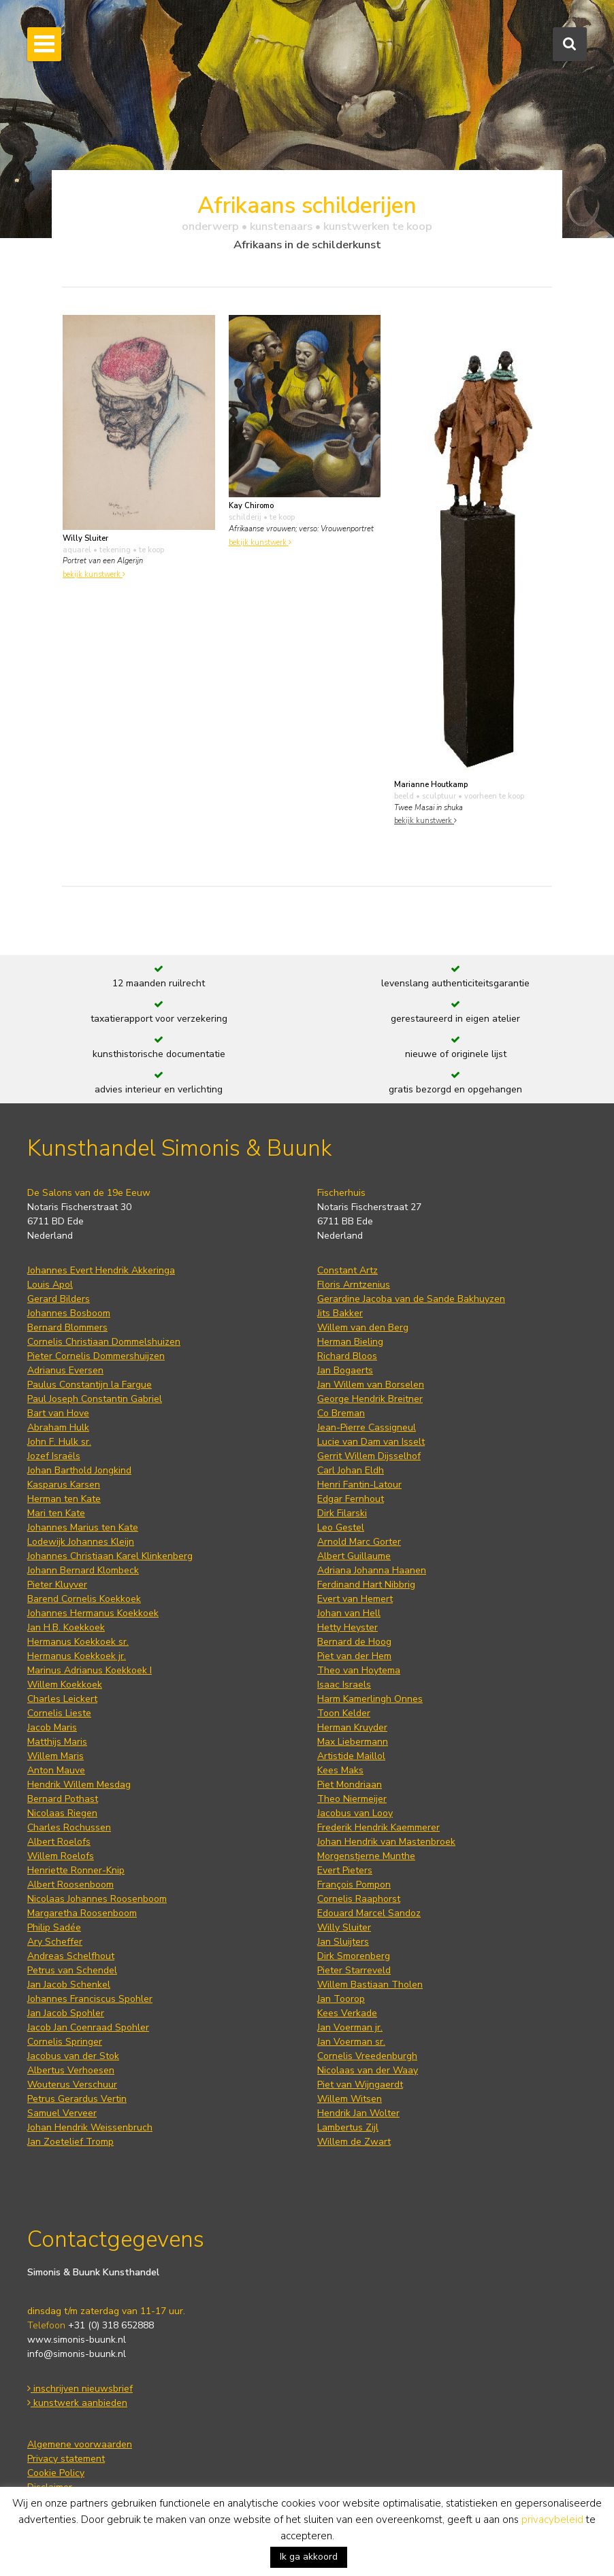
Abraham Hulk (58, 1427)
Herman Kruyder (352, 1727)
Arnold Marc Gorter (359, 1541)
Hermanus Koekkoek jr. (76, 1656)
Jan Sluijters (343, 1941)
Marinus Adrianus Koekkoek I (89, 1670)
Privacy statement (66, 2458)
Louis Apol (50, 1284)
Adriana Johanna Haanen (371, 1570)
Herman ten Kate (64, 1498)
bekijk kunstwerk (94, 574)
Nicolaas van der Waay (367, 2070)
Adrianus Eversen (65, 1370)
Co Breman (341, 1413)
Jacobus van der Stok (73, 2056)
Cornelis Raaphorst (358, 1898)
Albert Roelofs (59, 1841)
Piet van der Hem (354, 1656)
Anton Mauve (56, 1770)
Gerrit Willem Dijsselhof (369, 1456)
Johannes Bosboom (68, 1313)
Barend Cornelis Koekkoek (84, 1598)
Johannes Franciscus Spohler (89, 1998)
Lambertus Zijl (347, 2127)
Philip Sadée (54, 1927)
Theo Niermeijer (352, 1798)
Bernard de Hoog (354, 1641)
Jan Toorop (341, 1998)
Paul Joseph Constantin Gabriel (94, 1398)
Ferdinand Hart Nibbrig (366, 1584)
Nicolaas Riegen (62, 1813)
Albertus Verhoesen (70, 2070)
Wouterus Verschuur (72, 2084)
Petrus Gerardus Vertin (77, 2098)
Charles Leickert (62, 1698)
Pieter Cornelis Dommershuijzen (96, 1356)
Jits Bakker (340, 1313)
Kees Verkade (347, 2013)
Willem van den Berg (362, 1327)
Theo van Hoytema (358, 1670)
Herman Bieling (350, 1341)
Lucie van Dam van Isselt (371, 1441)
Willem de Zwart (354, 2141)
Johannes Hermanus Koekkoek (93, 1613)
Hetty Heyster (347, 1627)
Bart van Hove (58, 1413)
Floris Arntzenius (353, 1284)
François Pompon (354, 1884)
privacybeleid (552, 2519)
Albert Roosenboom (70, 1884)
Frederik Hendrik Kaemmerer (378, 1827)
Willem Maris (55, 1756)
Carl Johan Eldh (350, 1470)
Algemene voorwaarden (79, 2444)
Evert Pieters (344, 1870)
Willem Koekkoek (64, 1684)
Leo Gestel (340, 1527)
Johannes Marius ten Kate (82, 1527)
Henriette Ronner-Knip (76, 1870)
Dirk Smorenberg (353, 1956)
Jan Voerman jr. (350, 2027)
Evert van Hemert (355, 1598)
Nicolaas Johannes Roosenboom (97, 1898)
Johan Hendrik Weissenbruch (89, 2127)
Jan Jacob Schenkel (68, 1984)
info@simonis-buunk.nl (76, 2353)
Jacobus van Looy (355, 1813)
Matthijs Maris (57, 1741)
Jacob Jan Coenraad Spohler (88, 2027)
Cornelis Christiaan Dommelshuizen (103, 1341)
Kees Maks (340, 1770)
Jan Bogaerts (345, 1370)
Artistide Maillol (351, 1756)
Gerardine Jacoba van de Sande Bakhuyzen (411, 1298)
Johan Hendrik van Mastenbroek (386, 1841)
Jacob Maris (52, 1727)
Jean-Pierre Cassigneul (366, 1427)
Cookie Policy (55, 2472)
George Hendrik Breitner (370, 1398)
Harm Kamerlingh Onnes (370, 1698)
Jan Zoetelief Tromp (70, 2141)
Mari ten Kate (56, 1513)
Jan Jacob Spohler (65, 2013)
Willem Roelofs (60, 1856)
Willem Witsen (349, 2098)
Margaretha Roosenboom (82, 1913)
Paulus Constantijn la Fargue (89, 1384)
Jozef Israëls (53, 1456)
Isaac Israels (344, 1684)
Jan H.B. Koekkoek (66, 1627)
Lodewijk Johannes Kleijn (80, 1541)
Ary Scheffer (54, 1941)
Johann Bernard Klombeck (83, 1570)
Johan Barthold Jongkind (79, 1470)
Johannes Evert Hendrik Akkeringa (101, 1270)
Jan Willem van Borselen (370, 1384)
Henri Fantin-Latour (359, 1484)
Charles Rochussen (69, 1827)
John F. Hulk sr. (59, 1441)
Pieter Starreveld (354, 1970)
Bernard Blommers (67, 1327)
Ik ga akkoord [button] (309, 2556)
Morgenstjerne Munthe (366, 1856)
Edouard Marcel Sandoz (369, 1913)
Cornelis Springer (64, 2041)
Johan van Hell (349, 1613)
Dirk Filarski (342, 1513)
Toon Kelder (343, 1713)
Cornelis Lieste (59, 1713)
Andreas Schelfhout (70, 1956)
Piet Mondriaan (349, 1784)
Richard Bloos (347, 1356)
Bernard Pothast (62, 1798)
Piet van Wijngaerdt (360, 2084)
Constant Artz (347, 1270)
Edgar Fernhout (350, 1498)
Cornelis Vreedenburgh (367, 2056)
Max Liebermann (352, 1741)
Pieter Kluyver (57, 1584)
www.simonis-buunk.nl (76, 2339)
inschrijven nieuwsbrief (80, 2388)
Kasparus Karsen (63, 1484)
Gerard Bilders (58, 1298)
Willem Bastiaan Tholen (370, 1984)
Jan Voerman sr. (351, 2041)
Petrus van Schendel (72, 1970)
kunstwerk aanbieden (77, 2402)
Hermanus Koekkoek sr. (78, 1641)
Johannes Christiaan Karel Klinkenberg (110, 1556)
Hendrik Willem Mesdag (79, 1784)
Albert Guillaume (354, 1556)
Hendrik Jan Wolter (358, 2113)
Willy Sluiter (344, 1927)
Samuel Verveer (62, 2113)
